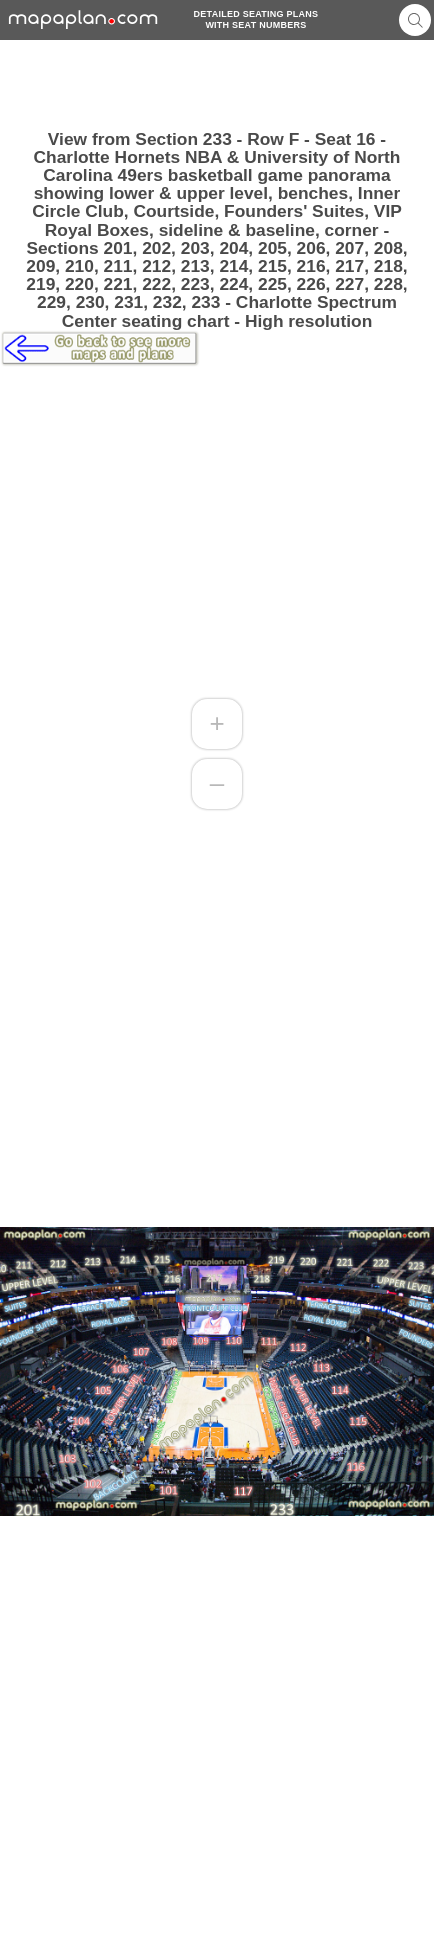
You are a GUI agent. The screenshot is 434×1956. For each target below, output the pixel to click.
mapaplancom (83, 19)
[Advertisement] (217, 85)
